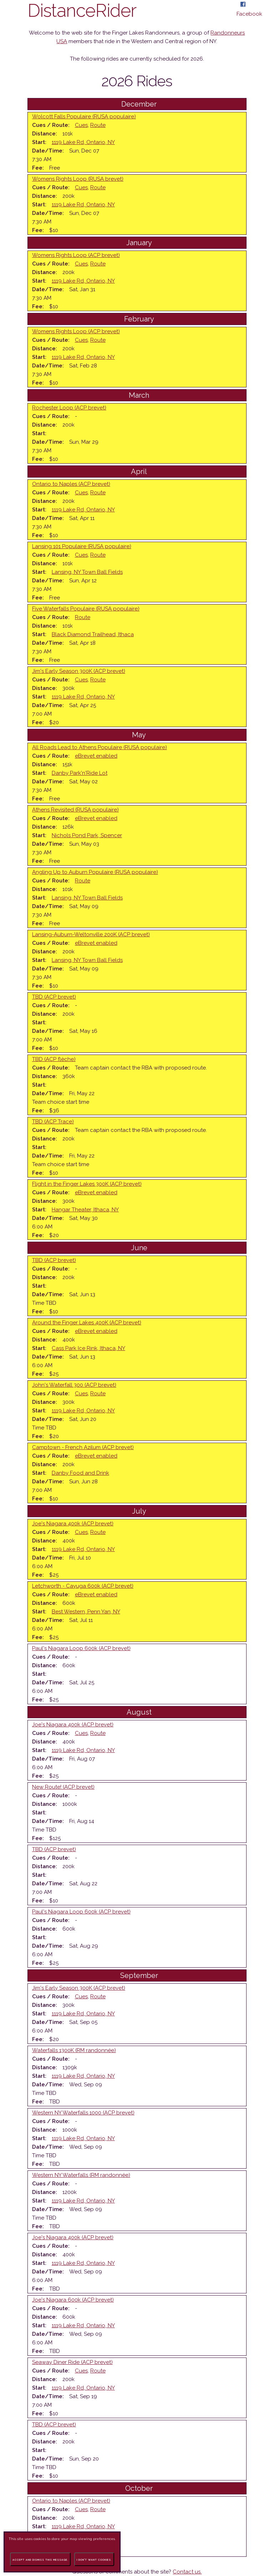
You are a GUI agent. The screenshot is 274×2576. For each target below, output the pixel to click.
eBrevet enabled (96, 756)
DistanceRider (81, 10)
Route (98, 125)
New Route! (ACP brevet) (63, 1787)
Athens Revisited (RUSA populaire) (75, 810)
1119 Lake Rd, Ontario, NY (83, 142)
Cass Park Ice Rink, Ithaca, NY (88, 1348)
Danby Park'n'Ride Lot (79, 773)
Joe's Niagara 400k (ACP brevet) (72, 1523)
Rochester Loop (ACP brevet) (69, 408)
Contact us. (187, 2572)
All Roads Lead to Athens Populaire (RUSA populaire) (99, 747)
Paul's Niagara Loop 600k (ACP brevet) (81, 1648)
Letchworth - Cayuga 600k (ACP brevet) (82, 1586)
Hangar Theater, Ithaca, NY (85, 1209)
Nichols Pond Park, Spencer (87, 835)
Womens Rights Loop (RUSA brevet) (77, 179)
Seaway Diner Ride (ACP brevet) (72, 2362)
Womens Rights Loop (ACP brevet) (76, 255)
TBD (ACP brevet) (54, 997)
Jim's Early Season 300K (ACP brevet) (78, 671)
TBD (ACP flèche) (54, 1059)
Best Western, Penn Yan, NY (86, 1611)
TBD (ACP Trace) (53, 1121)
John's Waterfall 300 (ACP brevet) (74, 1385)
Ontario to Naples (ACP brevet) (71, 484)
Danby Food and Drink (80, 1473)
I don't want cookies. (94, 2559)
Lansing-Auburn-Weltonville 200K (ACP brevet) (91, 934)
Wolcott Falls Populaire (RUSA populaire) (84, 116)
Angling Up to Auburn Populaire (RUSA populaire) (95, 872)
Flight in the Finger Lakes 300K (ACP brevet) (87, 1184)
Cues (81, 125)
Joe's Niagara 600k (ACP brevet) (73, 2300)
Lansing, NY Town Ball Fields (87, 572)
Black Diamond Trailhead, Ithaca (93, 634)
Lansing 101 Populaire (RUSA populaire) (81, 546)
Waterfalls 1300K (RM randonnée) (74, 2050)
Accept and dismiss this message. (40, 2559)
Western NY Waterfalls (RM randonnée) (81, 2175)
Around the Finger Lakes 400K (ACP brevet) (86, 1322)
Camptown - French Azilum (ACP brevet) (83, 1447)
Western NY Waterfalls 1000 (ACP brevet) (83, 2112)
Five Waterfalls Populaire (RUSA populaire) (85, 609)
